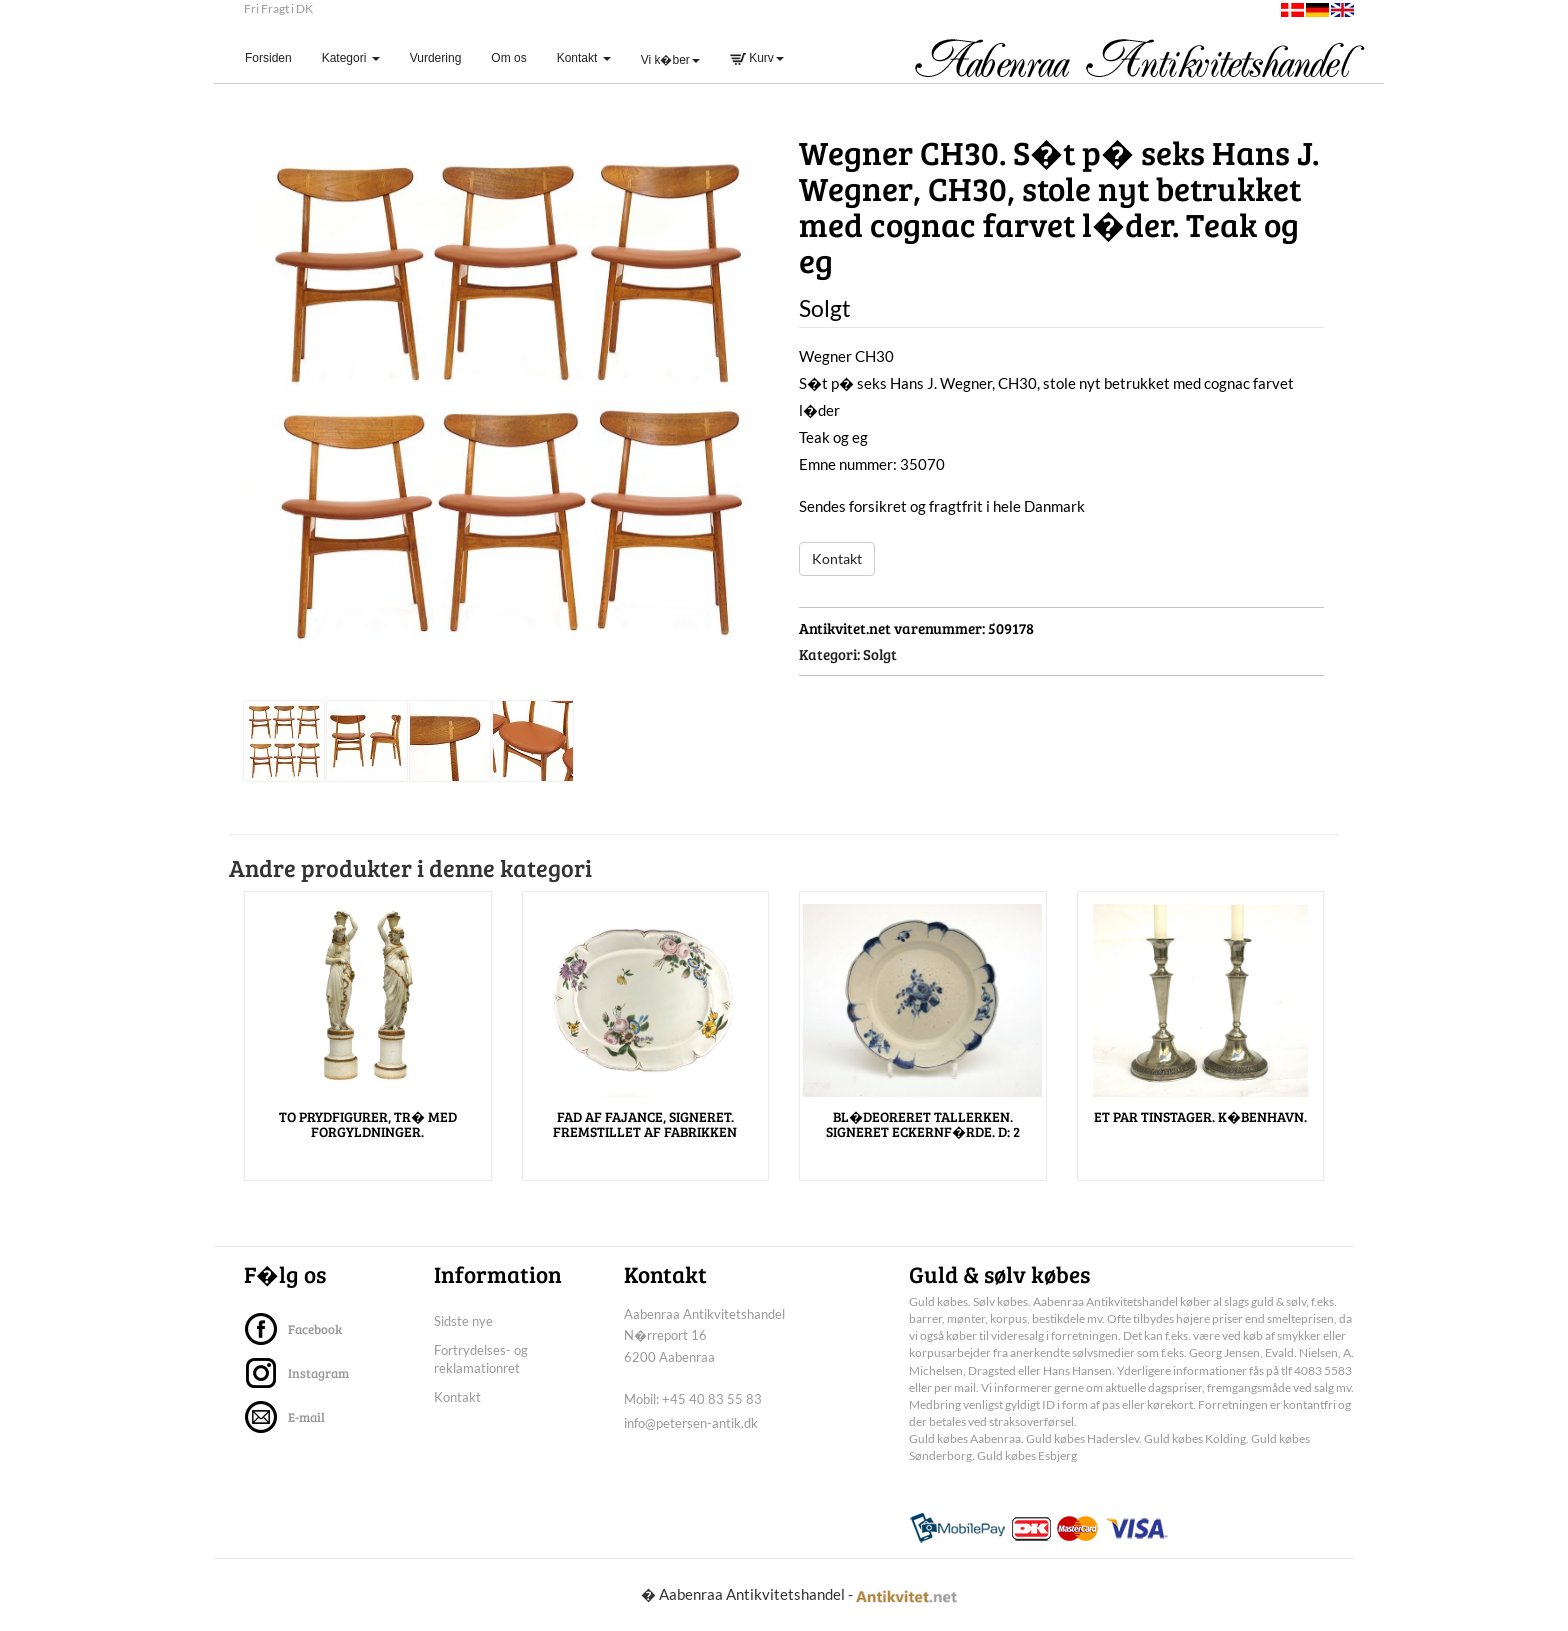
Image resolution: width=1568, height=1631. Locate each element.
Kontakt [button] (584, 58)
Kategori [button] (351, 58)
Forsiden (276, 57)
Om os (508, 58)
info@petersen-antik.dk (691, 1423)
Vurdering (436, 58)
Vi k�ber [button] (670, 60)
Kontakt (837, 558)
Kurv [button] (757, 58)
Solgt (880, 654)
